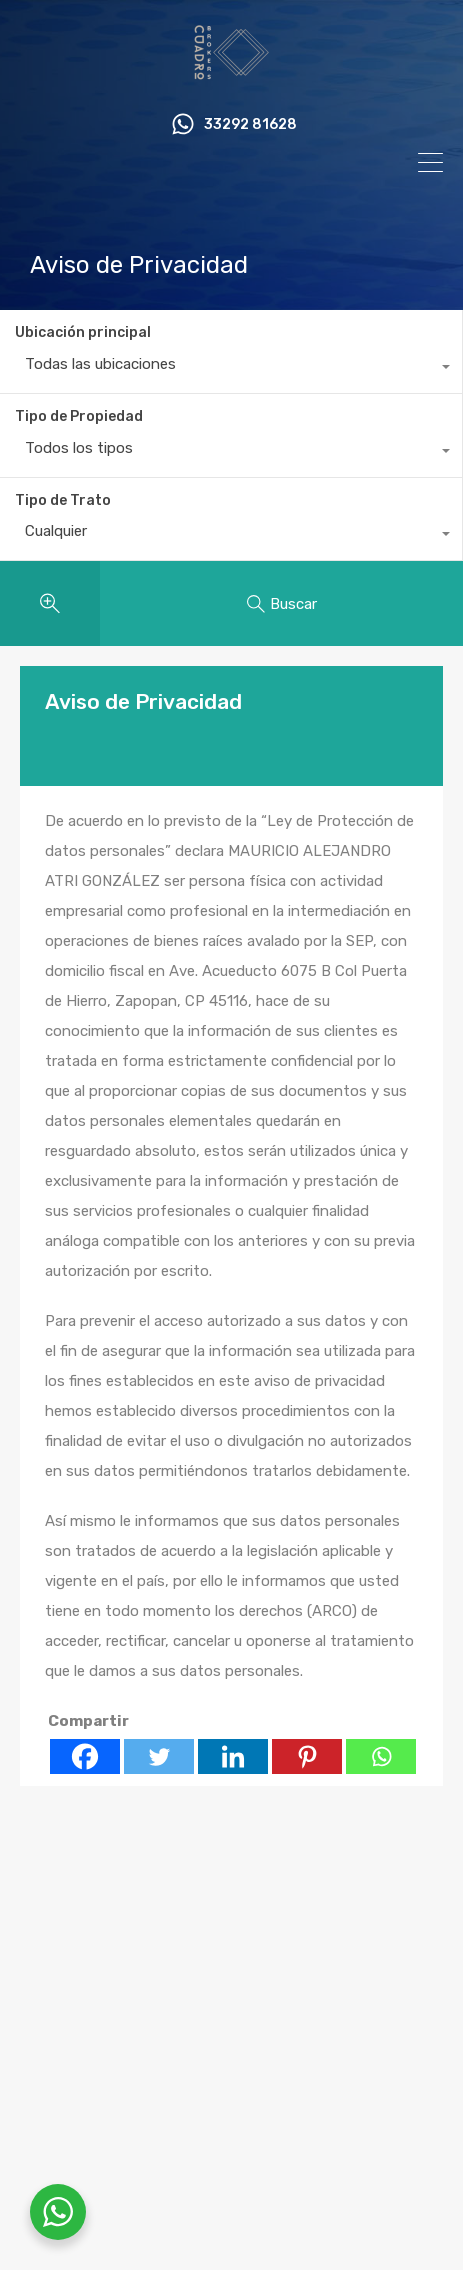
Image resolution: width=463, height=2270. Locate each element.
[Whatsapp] (381, 1756)
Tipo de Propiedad (79, 416)
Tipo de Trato (63, 500)
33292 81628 (250, 125)
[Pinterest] (307, 1756)
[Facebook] (85, 1756)
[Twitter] (159, 1756)
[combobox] (231, 369)
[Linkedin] (233, 1756)
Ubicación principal (83, 332)
